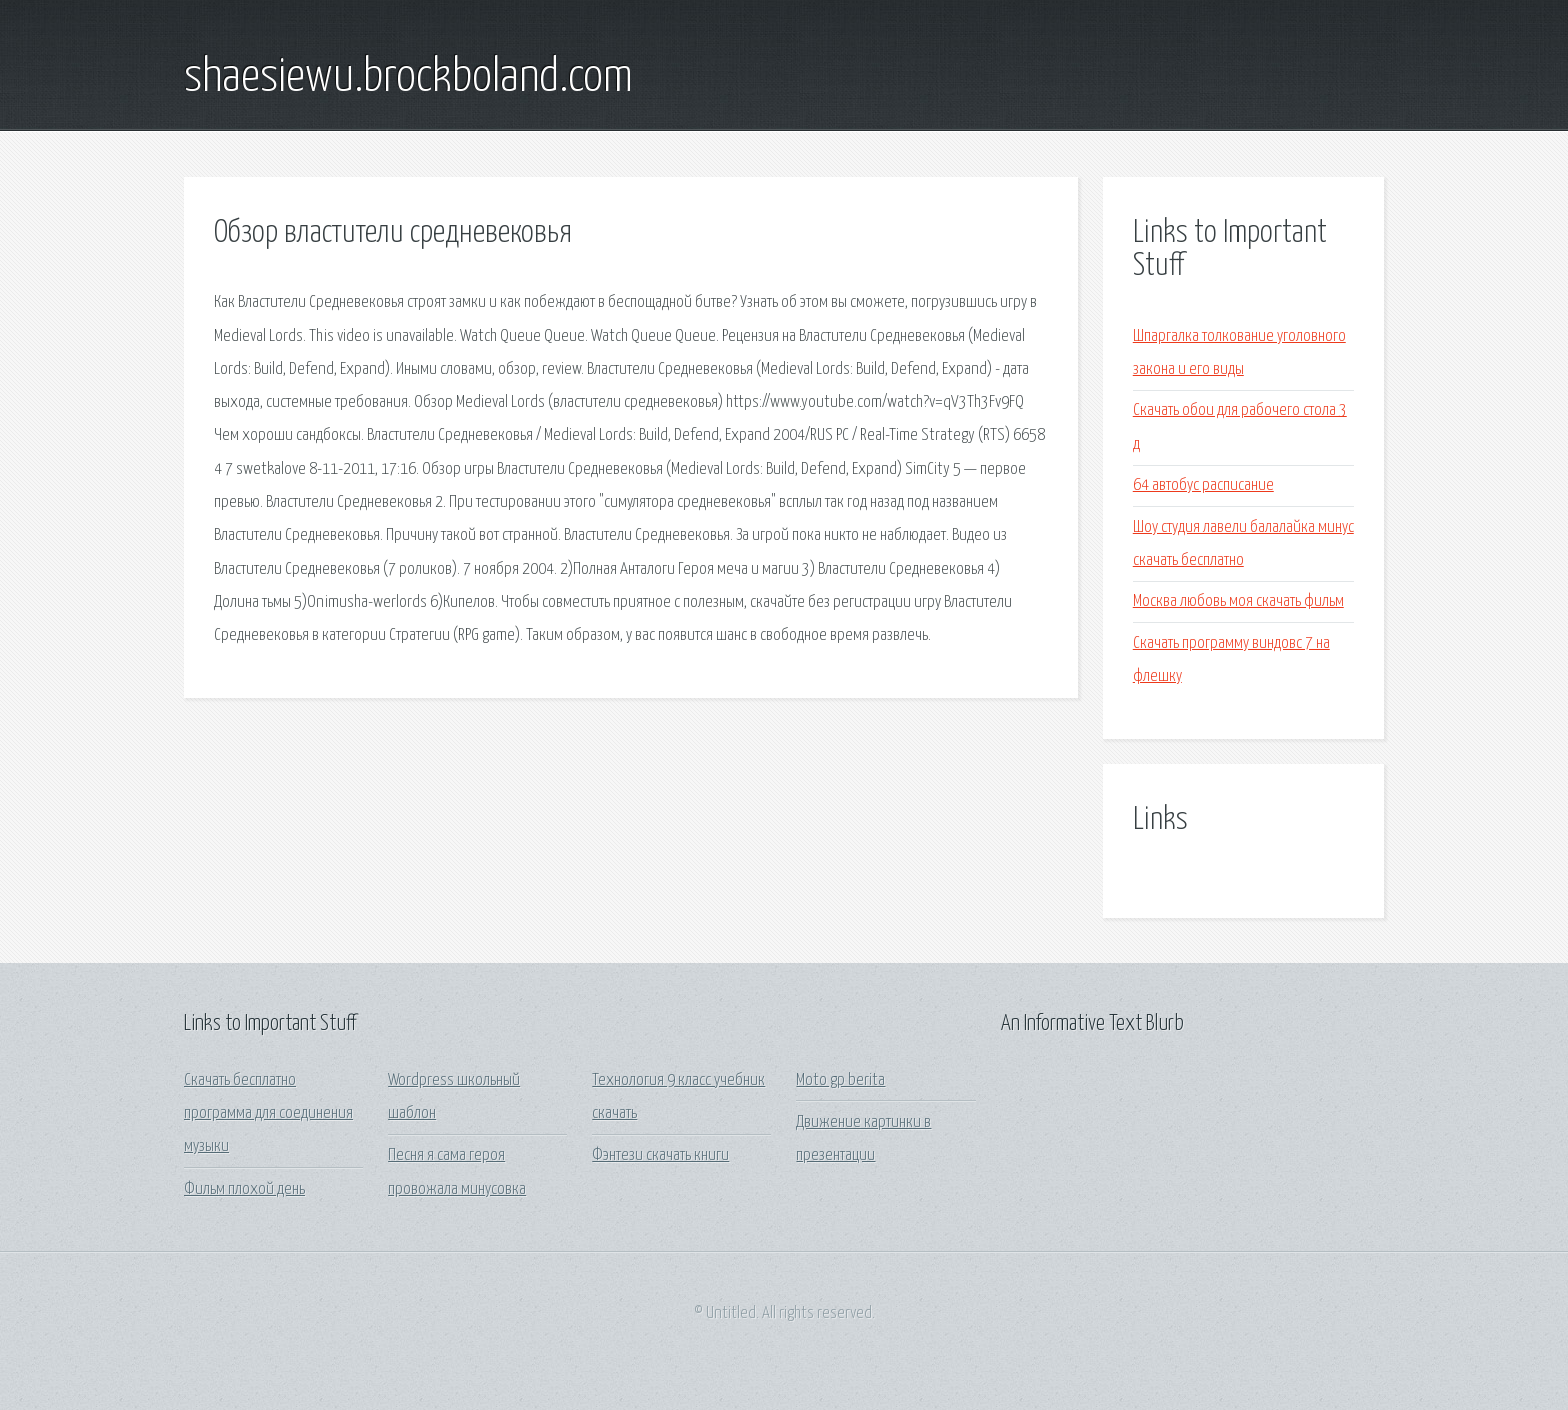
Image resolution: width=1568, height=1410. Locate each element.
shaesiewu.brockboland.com (408, 78)
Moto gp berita (840, 1080)
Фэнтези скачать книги (660, 1155)
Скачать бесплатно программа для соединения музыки (268, 1114)
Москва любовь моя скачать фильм (1238, 601)
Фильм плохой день (244, 1189)
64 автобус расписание (1203, 485)
